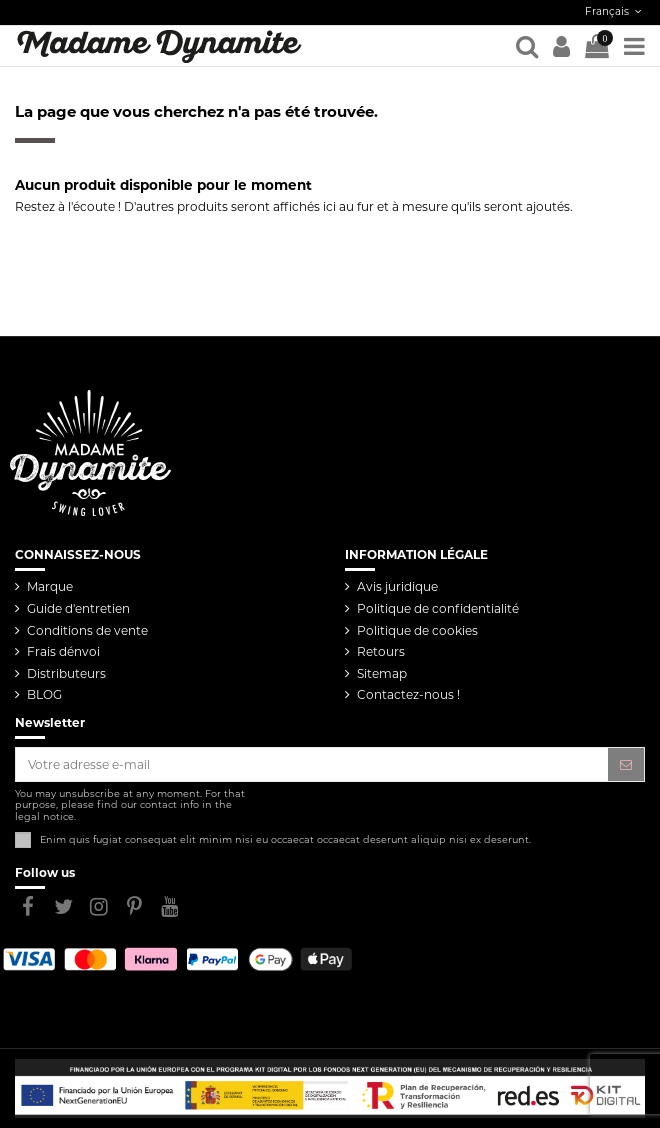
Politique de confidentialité (438, 608)
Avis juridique (397, 586)
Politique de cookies (417, 630)
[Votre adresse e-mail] (312, 764)
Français (615, 11)
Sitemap (382, 673)
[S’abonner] (626, 764)
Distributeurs (66, 673)
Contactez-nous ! (408, 694)
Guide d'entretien (78, 608)
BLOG (44, 694)
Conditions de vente (87, 630)
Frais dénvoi (63, 651)
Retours (381, 651)
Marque (50, 586)
